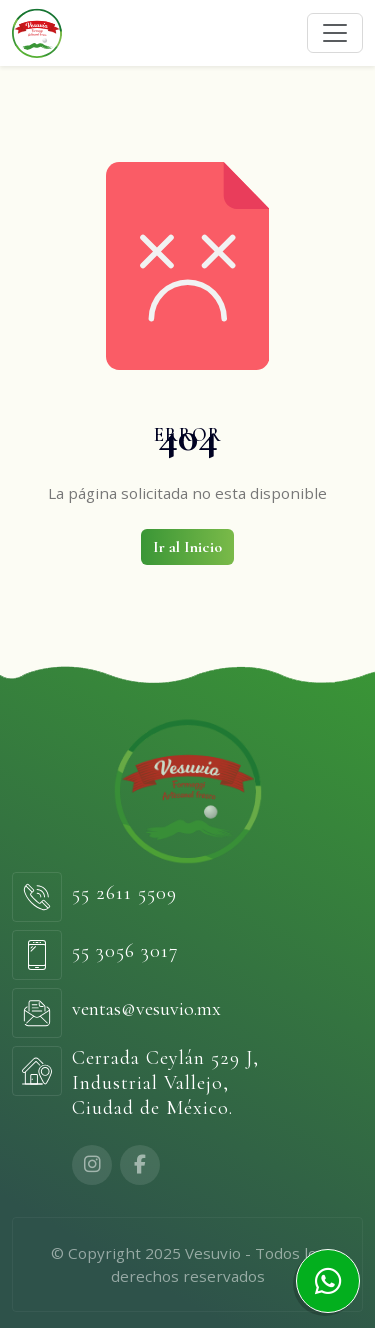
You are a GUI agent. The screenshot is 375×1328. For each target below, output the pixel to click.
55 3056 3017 (125, 951)
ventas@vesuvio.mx (146, 1009)
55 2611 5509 (124, 893)
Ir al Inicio (187, 547)
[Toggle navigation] (335, 33)
